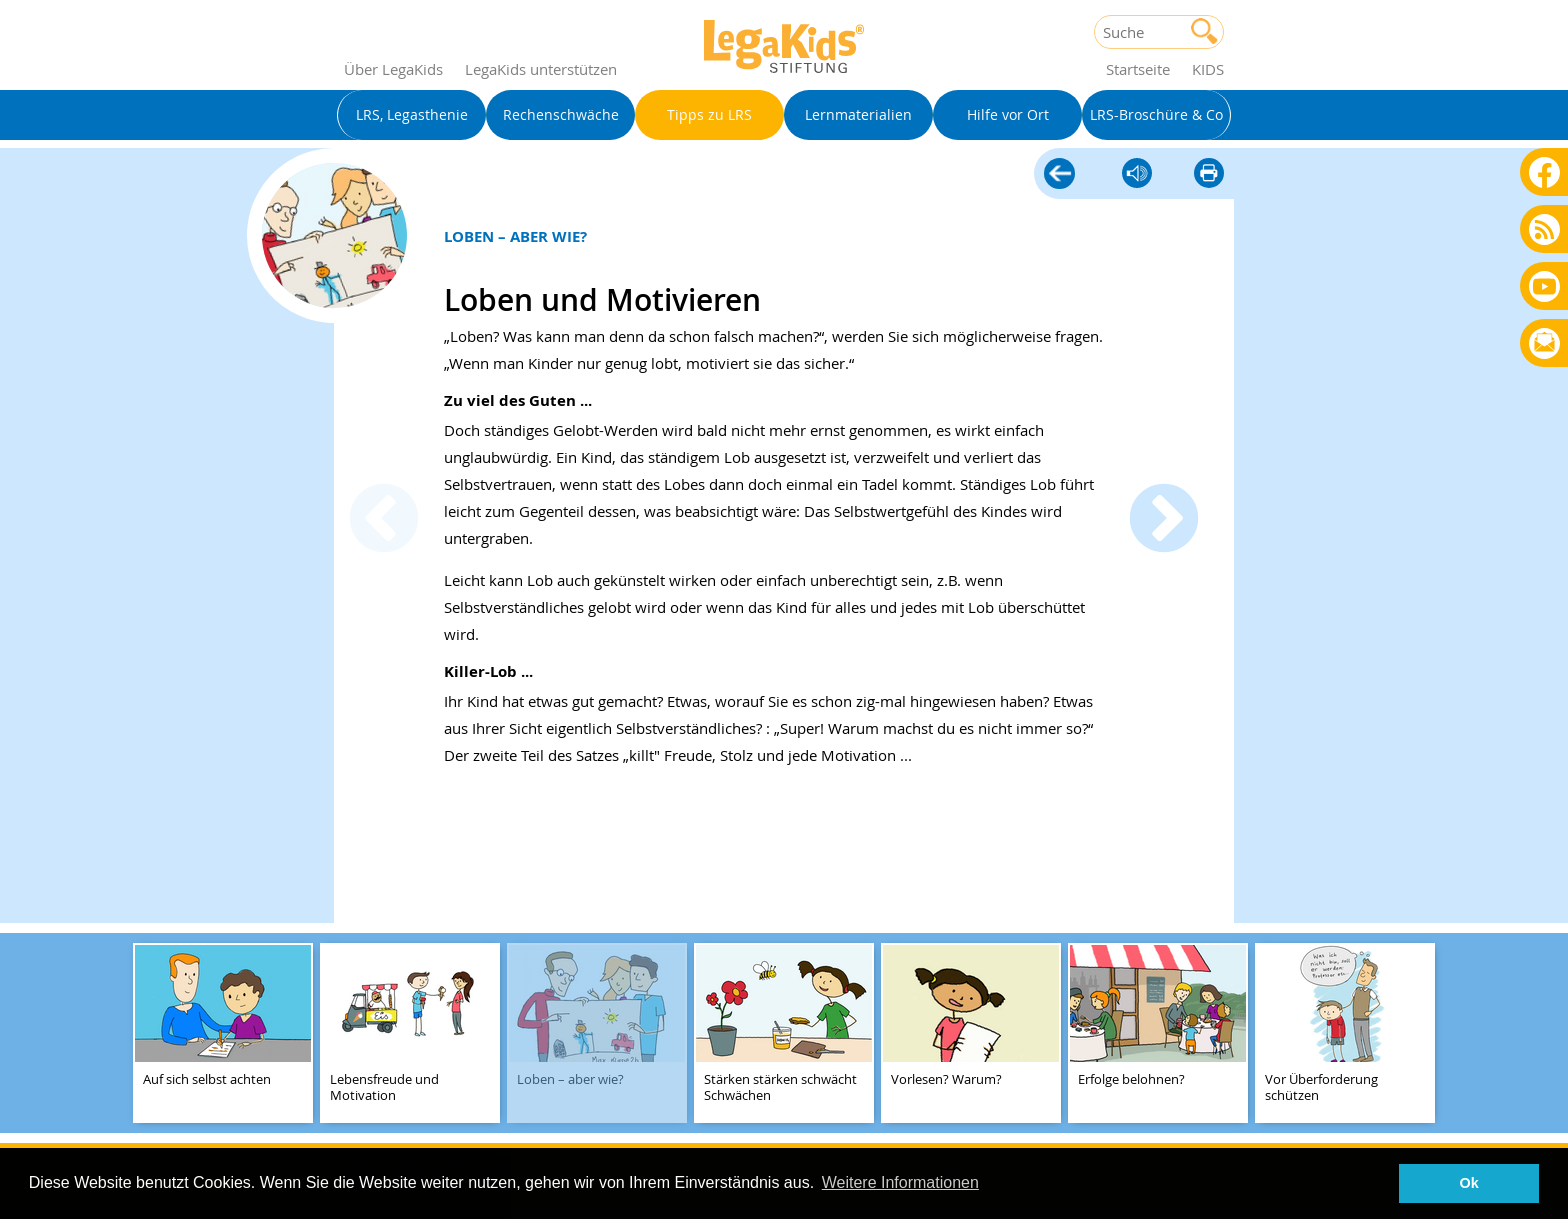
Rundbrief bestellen (1544, 344)
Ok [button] (1469, 1183)
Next (1164, 521)
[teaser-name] (223, 1034)
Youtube (1544, 285)
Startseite (1138, 69)
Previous (384, 521)
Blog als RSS (1544, 230)
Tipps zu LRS (1059, 175)
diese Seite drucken (1209, 174)
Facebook (1544, 171)
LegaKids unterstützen (541, 69)
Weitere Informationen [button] (900, 1182)
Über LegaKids (393, 69)
